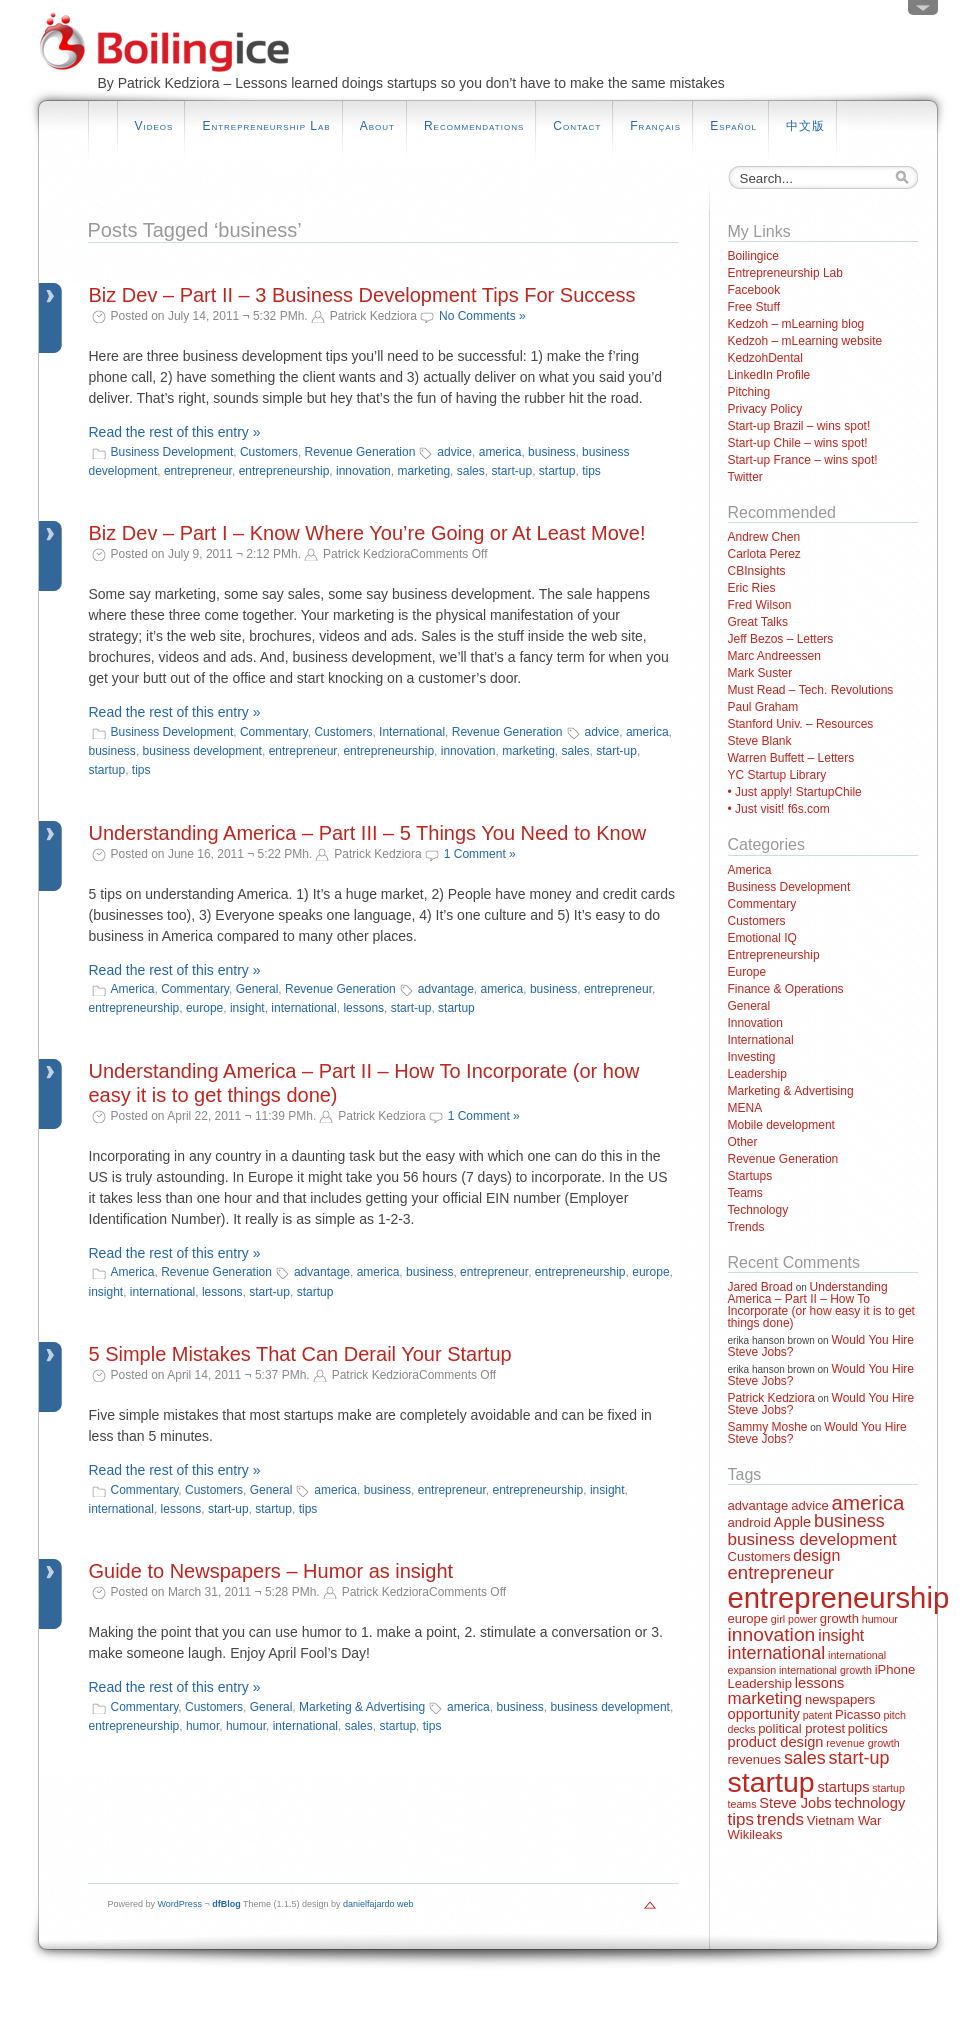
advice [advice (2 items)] (810, 1505)
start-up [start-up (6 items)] (859, 1758)
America (133, 989)
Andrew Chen (764, 537)
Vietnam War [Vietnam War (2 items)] (844, 1820)
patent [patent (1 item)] (818, 1715)
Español (733, 126)
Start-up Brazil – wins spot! (799, 426)
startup (557, 471)
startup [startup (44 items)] (771, 1782)
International (412, 732)
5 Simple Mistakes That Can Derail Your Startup (300, 1354)
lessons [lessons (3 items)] (820, 1683)
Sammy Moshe (768, 1427)
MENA (745, 1108)
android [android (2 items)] (749, 1522)
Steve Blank (760, 741)
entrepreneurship (284, 471)
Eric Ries (752, 588)
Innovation (755, 1023)
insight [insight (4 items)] (841, 1635)
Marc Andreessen (774, 656)
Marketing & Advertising (362, 1707)
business (551, 452)
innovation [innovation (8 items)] (772, 1634)
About (377, 126)
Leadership (757, 1074)
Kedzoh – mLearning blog (796, 324)
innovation (363, 471)
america (500, 452)
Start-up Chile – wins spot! (798, 443)
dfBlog (226, 1904)
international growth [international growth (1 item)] (825, 1670)
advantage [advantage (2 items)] (758, 1505)
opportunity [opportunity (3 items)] (764, 1714)
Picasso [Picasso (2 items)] (858, 1714)
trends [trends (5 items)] (780, 1819)
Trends (746, 1227)
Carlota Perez (764, 554)
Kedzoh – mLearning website (805, 341)
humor (202, 1726)
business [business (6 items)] (849, 1521)
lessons (363, 1008)
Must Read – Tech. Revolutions (811, 690)
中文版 (805, 126)
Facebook (754, 290)
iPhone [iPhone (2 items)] (895, 1669)
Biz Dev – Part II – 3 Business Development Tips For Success (362, 295)
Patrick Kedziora (771, 1398)
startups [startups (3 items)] (843, 1787)
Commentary (274, 732)
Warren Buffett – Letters (791, 758)
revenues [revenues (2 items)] (755, 1759)
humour (246, 1726)
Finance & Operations (786, 989)
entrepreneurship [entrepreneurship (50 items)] (839, 1597)
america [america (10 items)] (868, 1502)
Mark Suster (760, 673)
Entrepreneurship (774, 955)
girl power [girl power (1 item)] (794, 1619)
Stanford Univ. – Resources (801, 724)
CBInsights (757, 571)
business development (202, 751)
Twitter (745, 477)
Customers (269, 452)
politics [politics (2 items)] (868, 1728)
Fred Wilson (760, 605)
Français (655, 126)
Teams (745, 1193)
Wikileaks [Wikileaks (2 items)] (755, 1834)
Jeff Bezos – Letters (781, 639)
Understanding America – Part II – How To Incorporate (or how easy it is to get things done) (821, 1305)
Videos (154, 126)
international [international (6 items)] (777, 1653)
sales (471, 471)
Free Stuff (754, 307)
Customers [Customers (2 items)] (759, 1556)
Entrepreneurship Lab (266, 126)
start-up (511, 471)
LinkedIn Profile (769, 375)
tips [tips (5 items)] (741, 1819)
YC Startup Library (777, 775)
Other (743, 1142)
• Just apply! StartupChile (795, 792)
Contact (577, 126)
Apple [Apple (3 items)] (792, 1522)
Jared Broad (760, 1287)
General (257, 989)
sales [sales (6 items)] (805, 1758)
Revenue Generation (360, 452)
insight (247, 1008)
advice (454, 452)
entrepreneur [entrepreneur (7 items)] (781, 1572)
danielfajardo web (378, 1904)
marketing (423, 471)
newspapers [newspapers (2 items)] (840, 1699)
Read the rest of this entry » (175, 432)
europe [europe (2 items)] (748, 1618)
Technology (758, 1210)
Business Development (172, 452)
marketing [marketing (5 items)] (765, 1698)
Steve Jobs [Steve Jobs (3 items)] (795, 1803)
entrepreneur (198, 471)
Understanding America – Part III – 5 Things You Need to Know (368, 833)
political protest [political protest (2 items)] (801, 1728)
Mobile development (781, 1125)
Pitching (749, 392)
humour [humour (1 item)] (880, 1619)
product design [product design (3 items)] (776, 1742)
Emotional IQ (762, 938)
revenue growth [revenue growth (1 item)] (862, 1743)
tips (591, 471)
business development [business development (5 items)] (812, 1539)
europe (204, 1008)
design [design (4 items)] (816, 1555)
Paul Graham (763, 707)
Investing (752, 1057)
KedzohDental (765, 358)
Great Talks (758, 622)
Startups (750, 1176)
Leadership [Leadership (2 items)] (760, 1683)
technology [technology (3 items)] (869, 1803)
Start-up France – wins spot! (803, 460)
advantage (446, 989)
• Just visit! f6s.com (779, 809)
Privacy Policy (765, 409)
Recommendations (474, 126)
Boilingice (753, 256)
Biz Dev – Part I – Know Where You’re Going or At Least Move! (367, 533)
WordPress (180, 1904)
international (303, 1008)
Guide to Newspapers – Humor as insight (271, 1571)
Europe (747, 972)
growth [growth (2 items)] (839, 1618)
